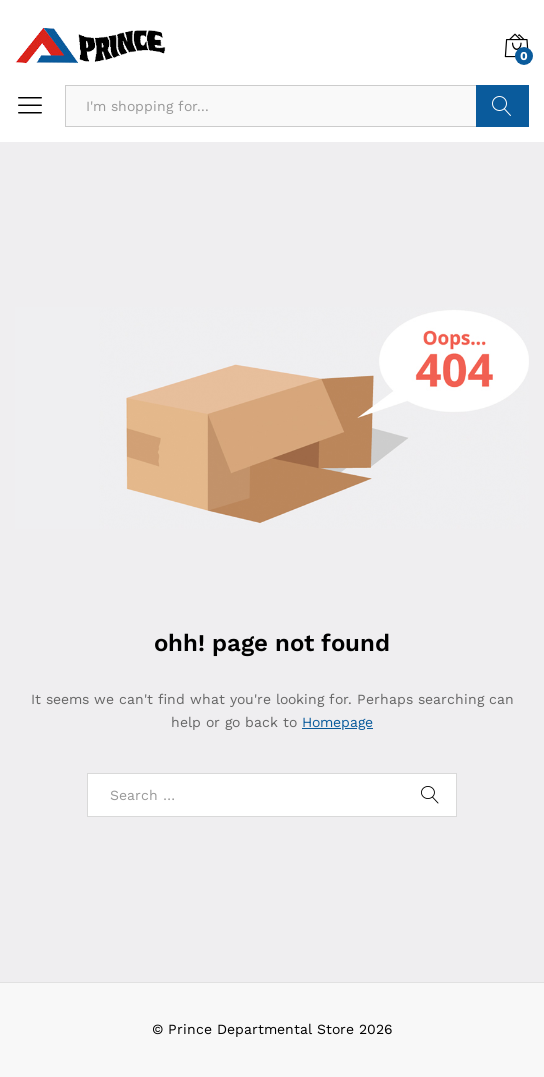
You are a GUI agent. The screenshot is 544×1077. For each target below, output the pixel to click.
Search (502, 106)
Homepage (337, 722)
